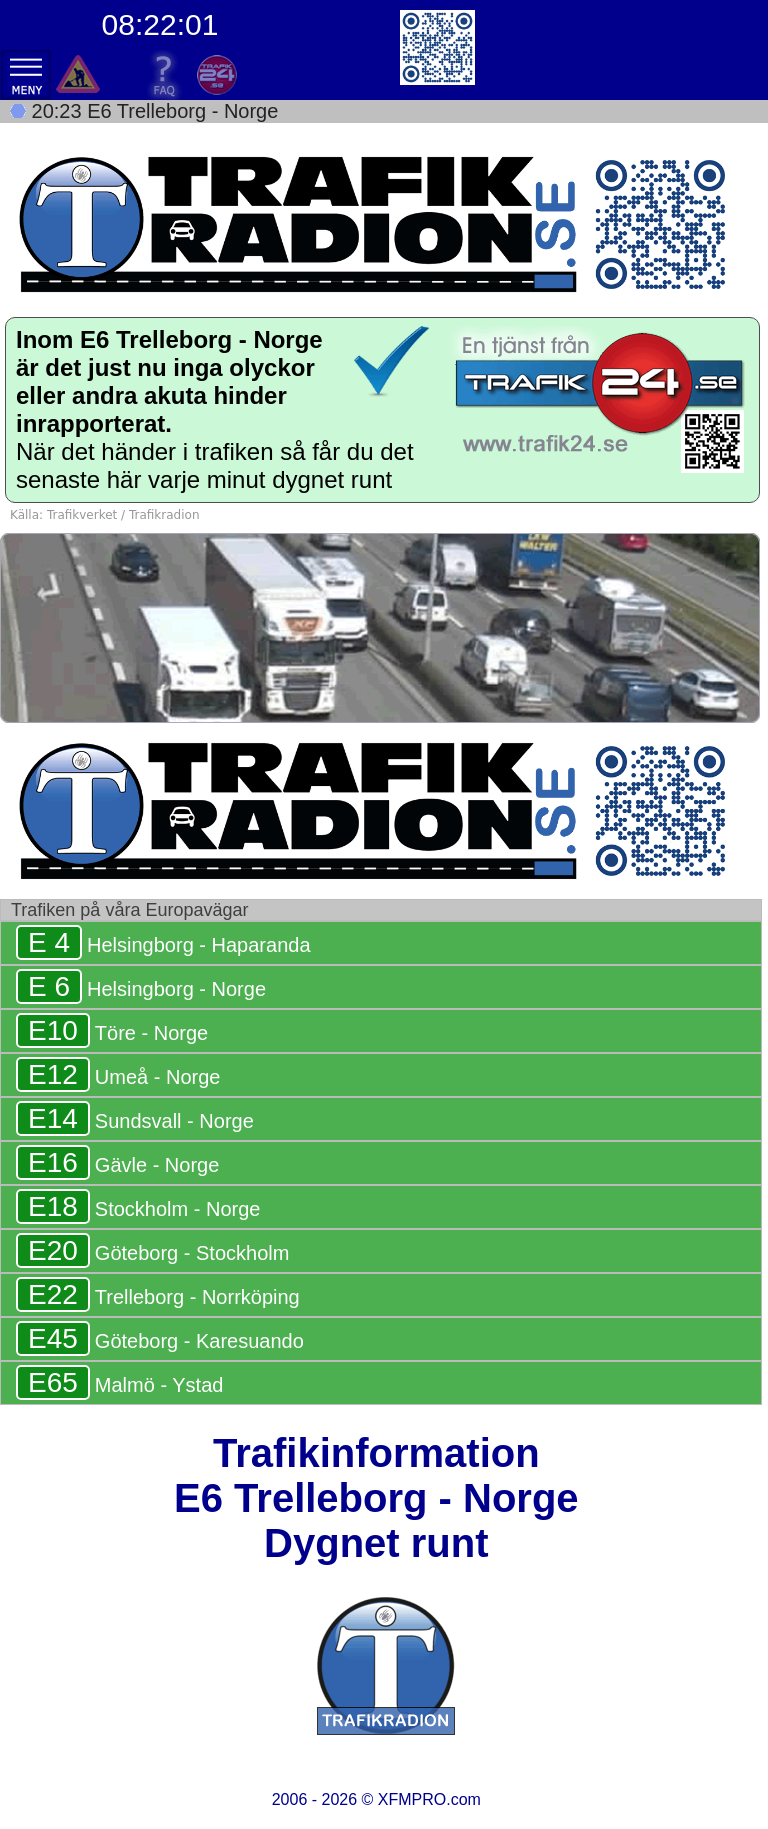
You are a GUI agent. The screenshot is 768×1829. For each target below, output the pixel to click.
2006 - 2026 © (376, 1799)
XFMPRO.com (429, 1799)
